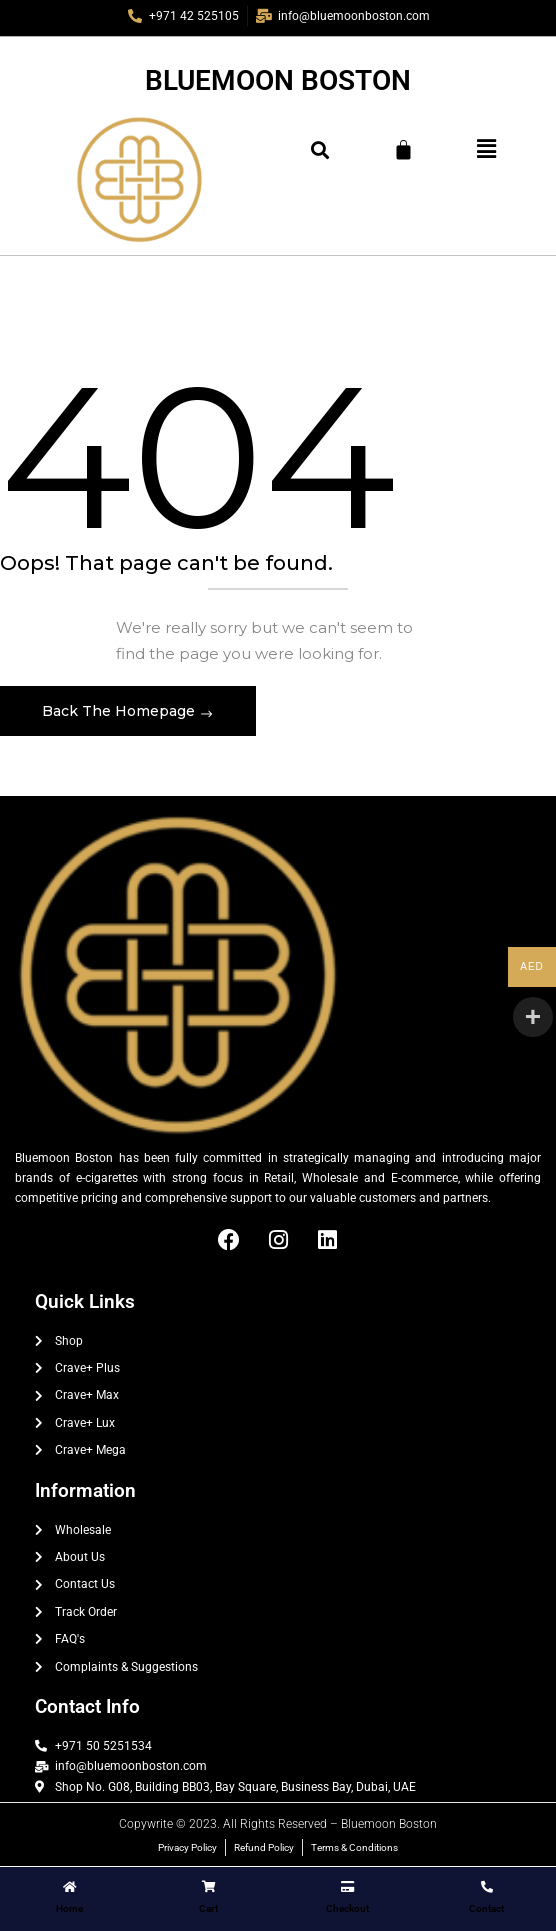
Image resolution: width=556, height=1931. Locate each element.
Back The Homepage (120, 711)
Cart (208, 1908)
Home (69, 1908)
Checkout (347, 1908)
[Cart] (403, 149)
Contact (486, 1908)
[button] (486, 149)
